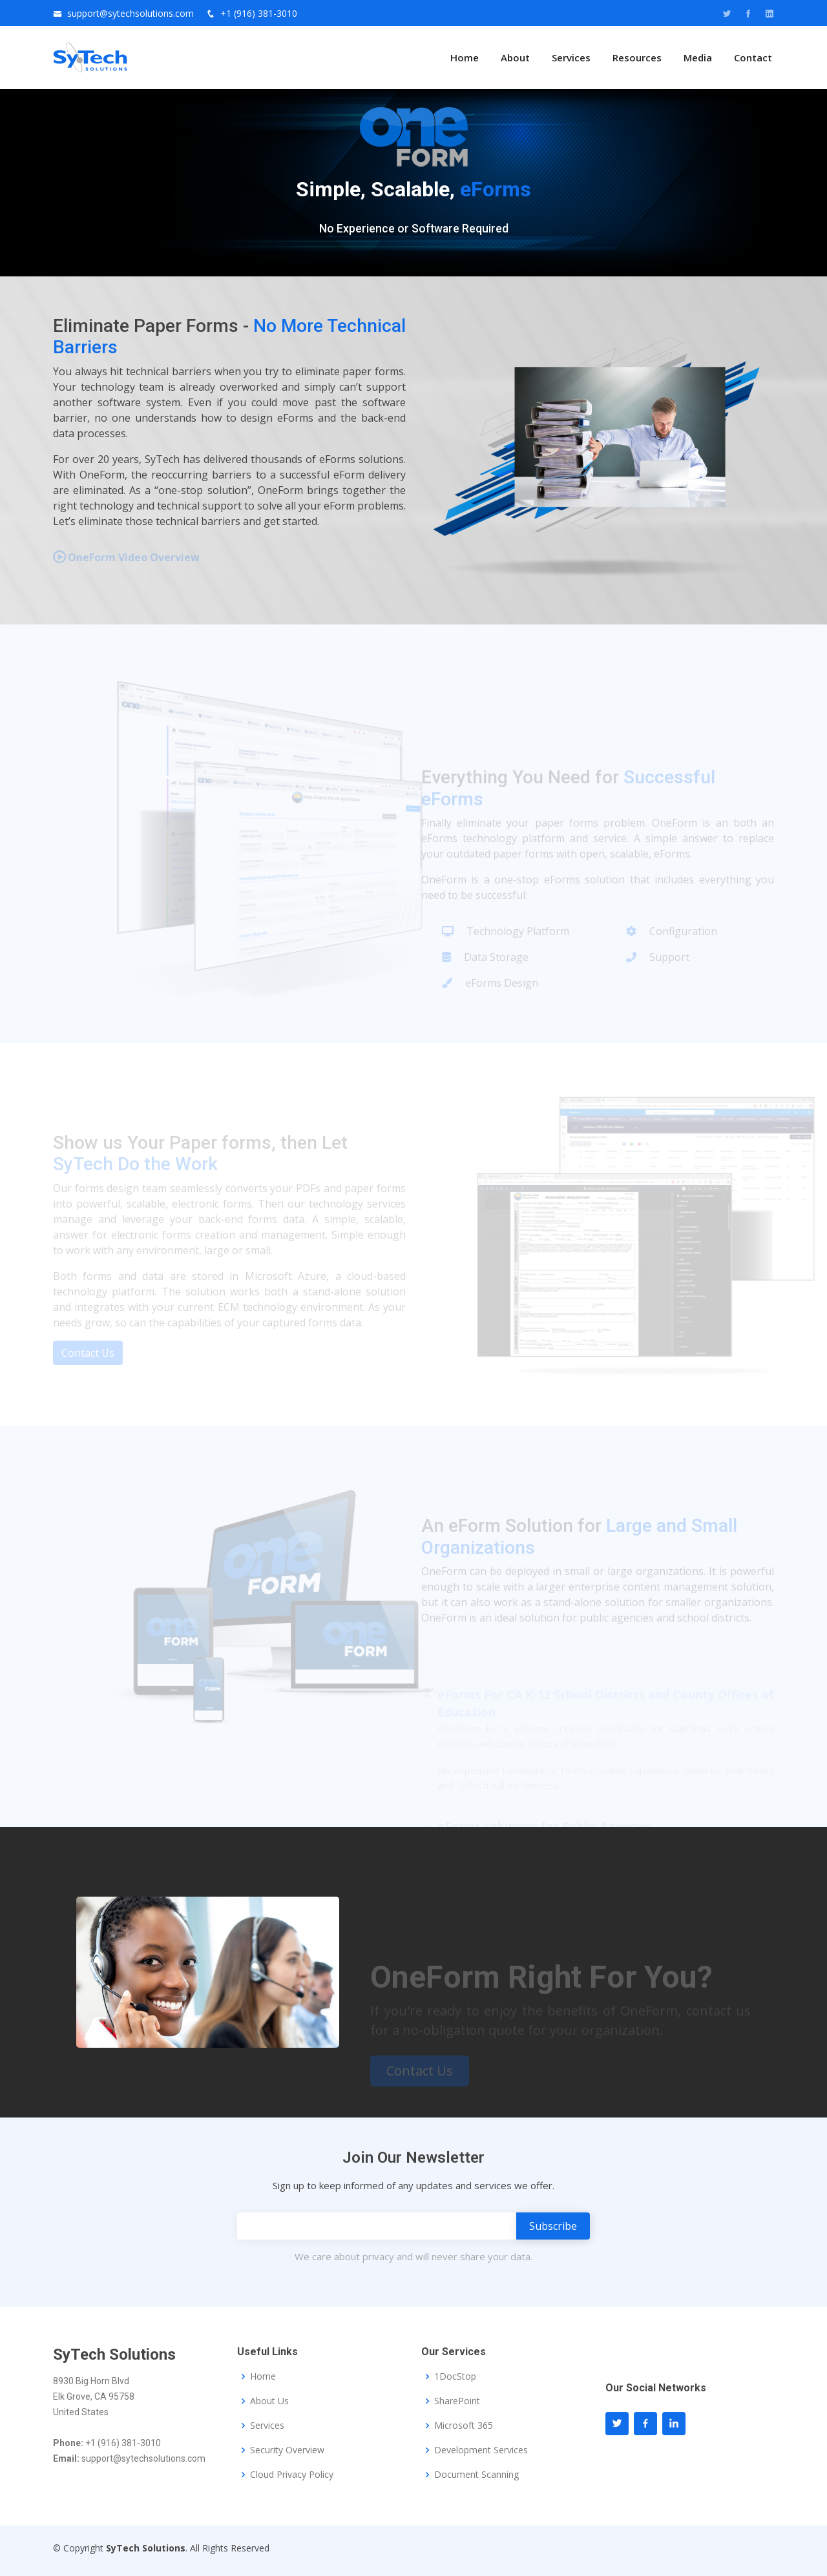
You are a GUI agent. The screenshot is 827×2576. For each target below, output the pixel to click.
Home (464, 57)
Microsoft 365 (463, 2425)
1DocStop (455, 2376)
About (515, 57)
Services (571, 57)
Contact (753, 57)
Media (698, 57)
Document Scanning (476, 2474)
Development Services (481, 2450)
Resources (637, 57)
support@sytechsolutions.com (130, 13)
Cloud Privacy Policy (291, 2474)
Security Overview (287, 2450)
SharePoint (457, 2401)
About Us (269, 2401)
